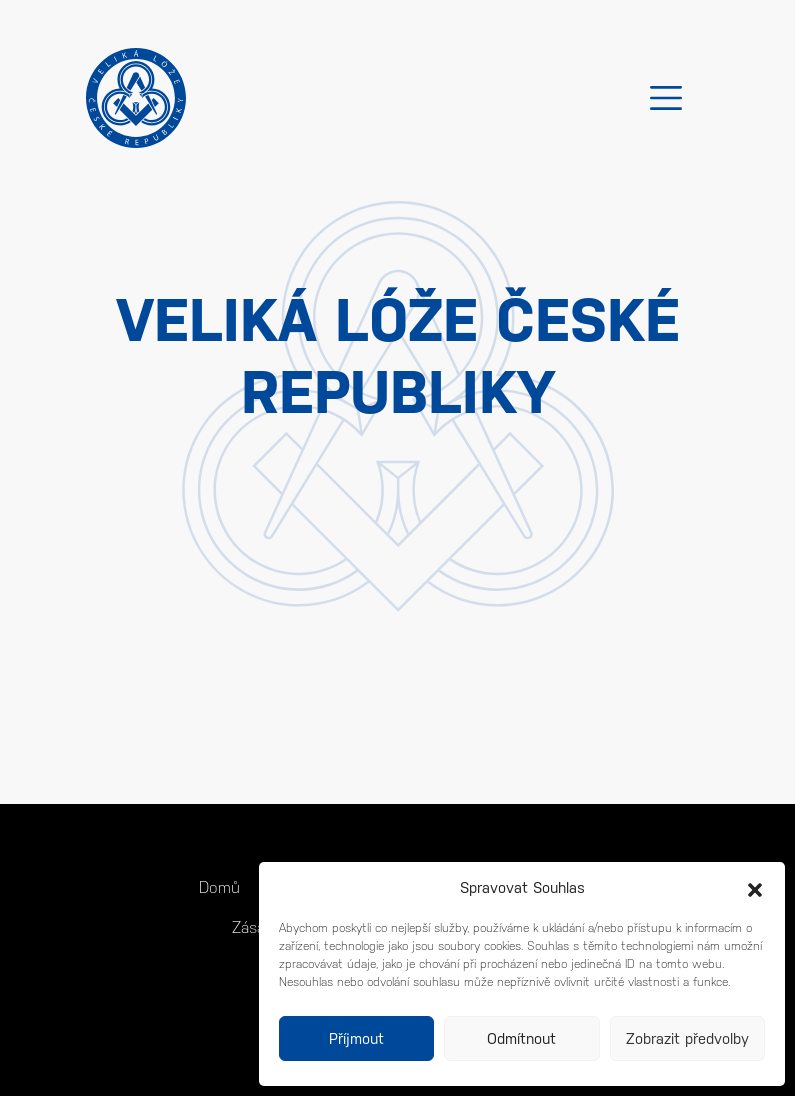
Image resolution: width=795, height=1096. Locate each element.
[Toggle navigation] (666, 98)
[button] (755, 888)
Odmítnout (521, 1038)
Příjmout (356, 1038)
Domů (219, 887)
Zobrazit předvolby (687, 1038)
